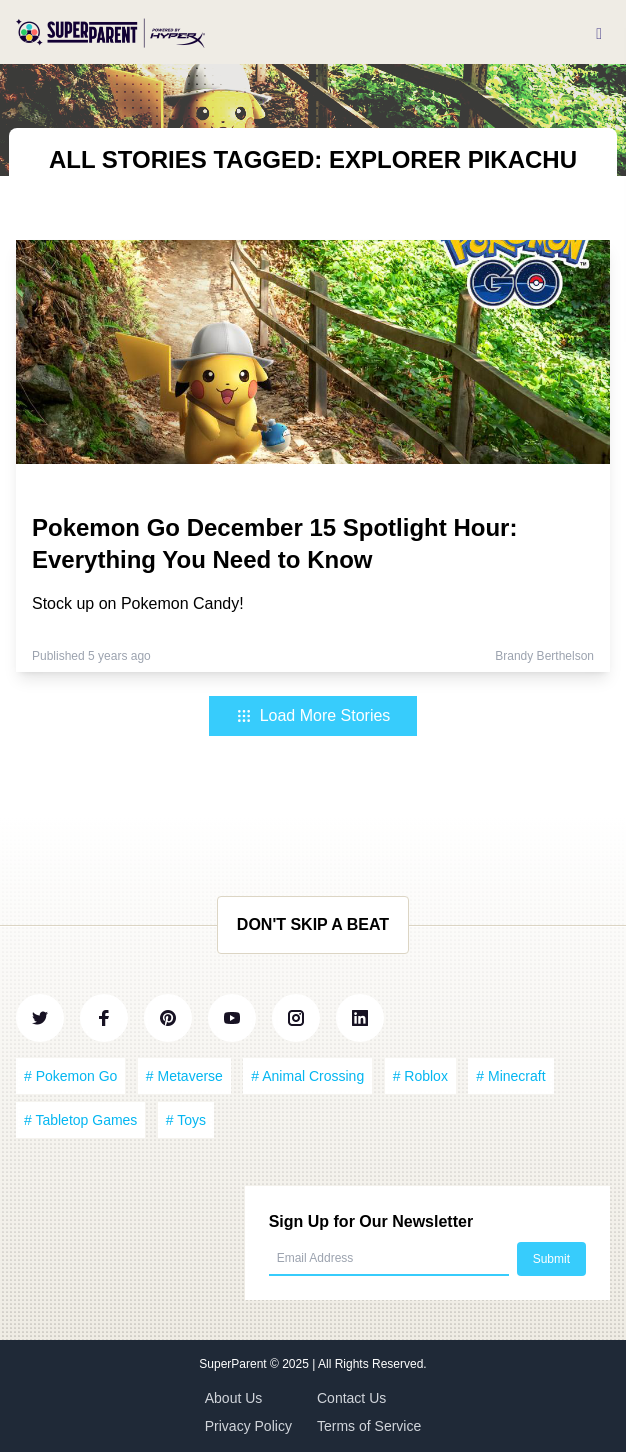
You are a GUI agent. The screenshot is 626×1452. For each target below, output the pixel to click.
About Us (234, 1398)
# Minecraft (510, 1076)
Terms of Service (369, 1426)
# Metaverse (184, 1076)
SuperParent (234, 1364)
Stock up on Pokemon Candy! (138, 603)
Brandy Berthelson (544, 656)
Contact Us (351, 1398)
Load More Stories (313, 715)
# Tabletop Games (80, 1120)
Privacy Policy (248, 1426)
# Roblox (420, 1076)
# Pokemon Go (70, 1076)
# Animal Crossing (307, 1076)
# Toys (186, 1120)
